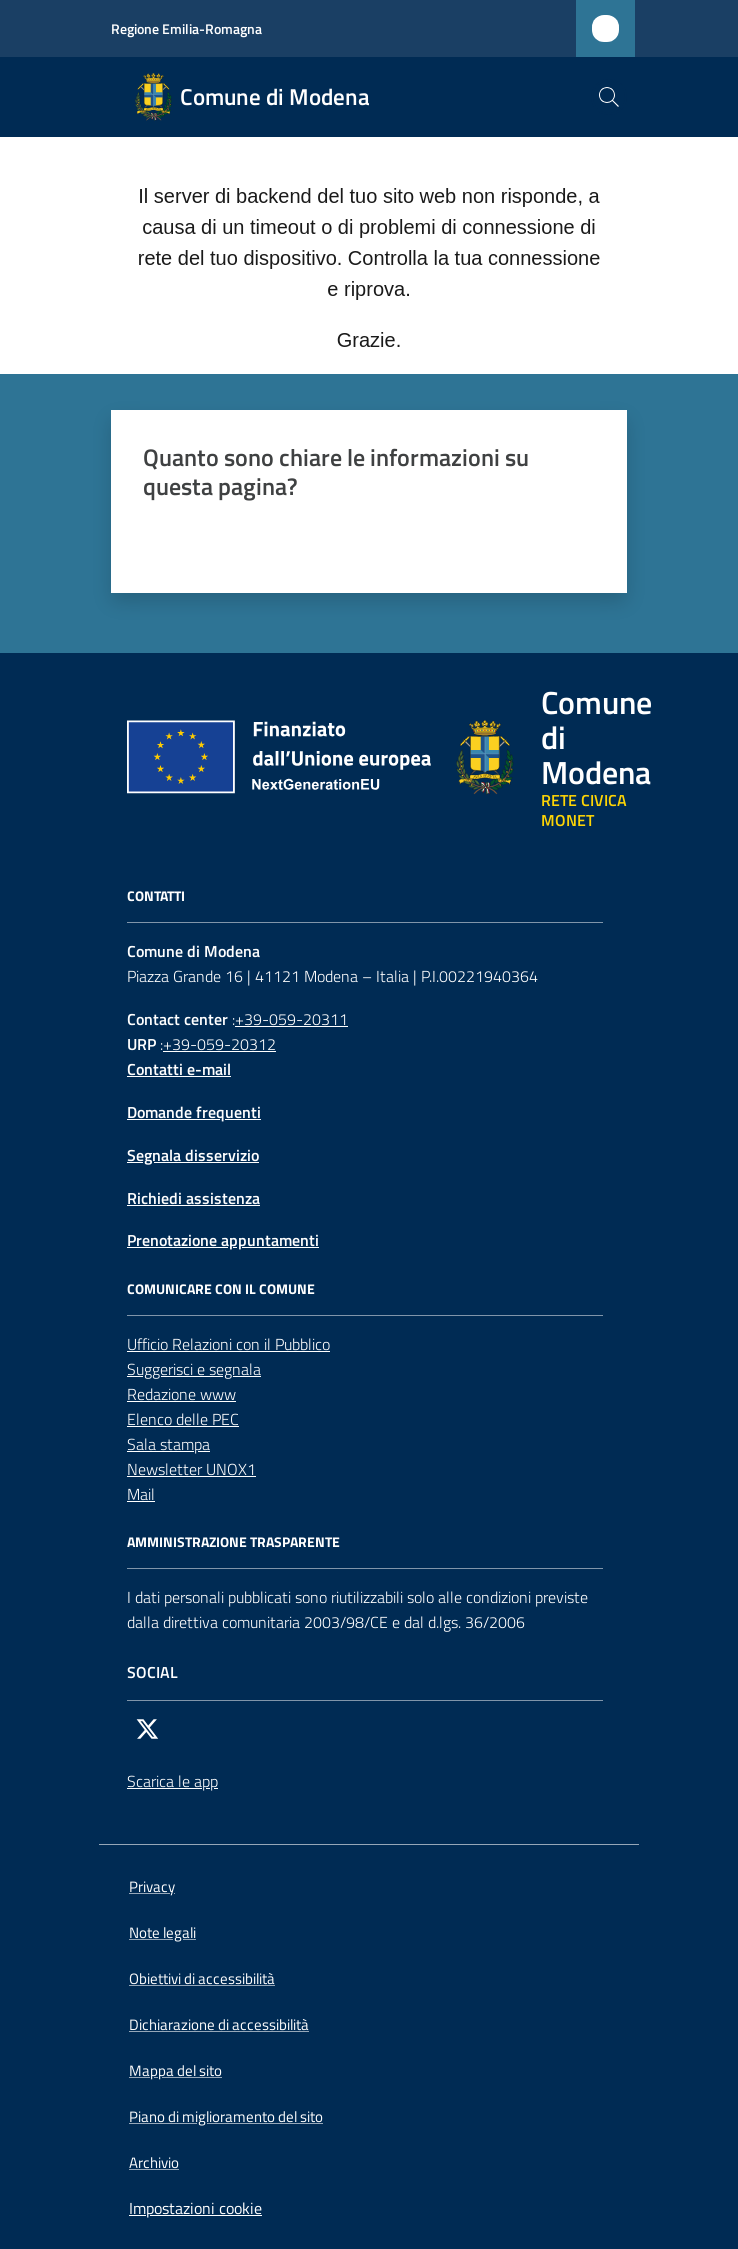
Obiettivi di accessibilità (202, 1978)
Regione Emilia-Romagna (186, 28)
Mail (141, 1494)
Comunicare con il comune (221, 1289)
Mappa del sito (175, 2070)
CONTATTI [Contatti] (156, 896)
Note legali (162, 1932)
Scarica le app (172, 1781)
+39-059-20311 (291, 1019)
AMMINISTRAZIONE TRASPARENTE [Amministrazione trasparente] (233, 1542)
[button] (609, 97)
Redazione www (181, 1394)
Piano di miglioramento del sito (226, 2116)
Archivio (154, 2162)
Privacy (152, 1886)
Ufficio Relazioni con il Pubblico (228, 1344)
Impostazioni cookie (195, 2208)
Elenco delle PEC (183, 1419)
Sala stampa (168, 1444)
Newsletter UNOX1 (191, 1469)
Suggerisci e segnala (194, 1369)
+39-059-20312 (219, 1044)
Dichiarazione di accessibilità (219, 2024)
